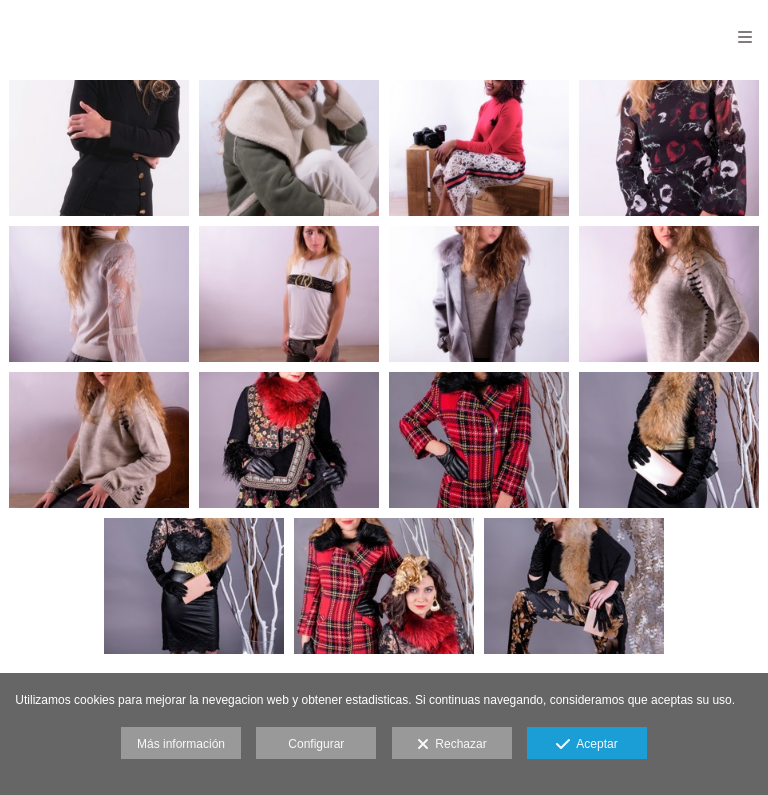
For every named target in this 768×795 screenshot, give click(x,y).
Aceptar (586, 745)
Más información (181, 744)
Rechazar (452, 745)
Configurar (316, 744)
